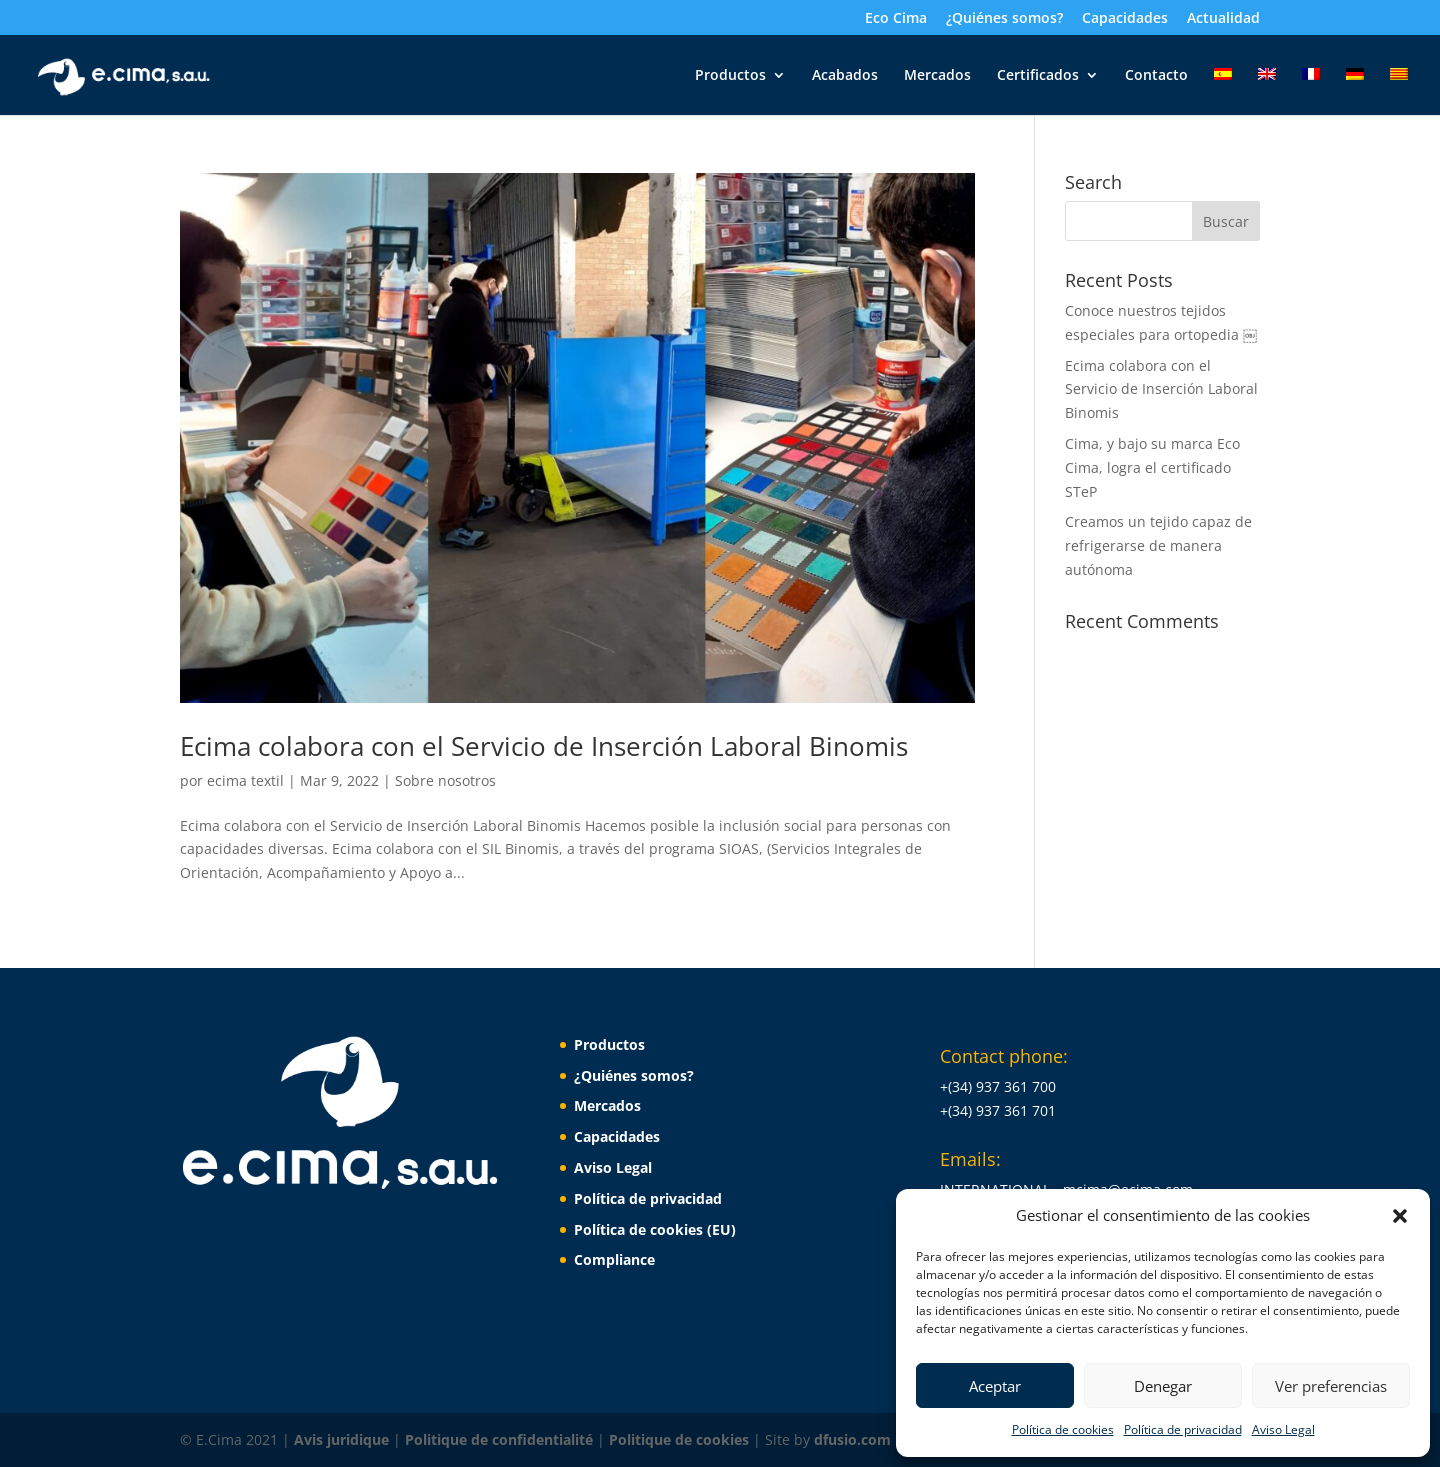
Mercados (937, 76)
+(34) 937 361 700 (998, 1086)
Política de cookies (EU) (655, 1229)
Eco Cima (896, 19)
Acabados (845, 76)
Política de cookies (1063, 1429)
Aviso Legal (1283, 1429)
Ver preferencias (1331, 1386)
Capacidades (1125, 19)
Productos (730, 76)
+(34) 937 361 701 (998, 1110)
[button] (1400, 1216)
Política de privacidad (1183, 1429)
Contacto (1156, 76)
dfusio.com (852, 1439)
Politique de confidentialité (501, 1439)
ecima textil (245, 780)
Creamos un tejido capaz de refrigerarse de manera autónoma (1158, 545)
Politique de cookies (681, 1439)
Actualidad (1223, 19)
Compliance (614, 1259)
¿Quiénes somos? (1004, 19)
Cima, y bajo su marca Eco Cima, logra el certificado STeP (1152, 467)
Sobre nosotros (445, 780)
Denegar (1163, 1386)
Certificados (1038, 76)
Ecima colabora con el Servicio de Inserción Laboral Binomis (544, 746)
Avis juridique (343, 1439)
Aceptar (995, 1386)
